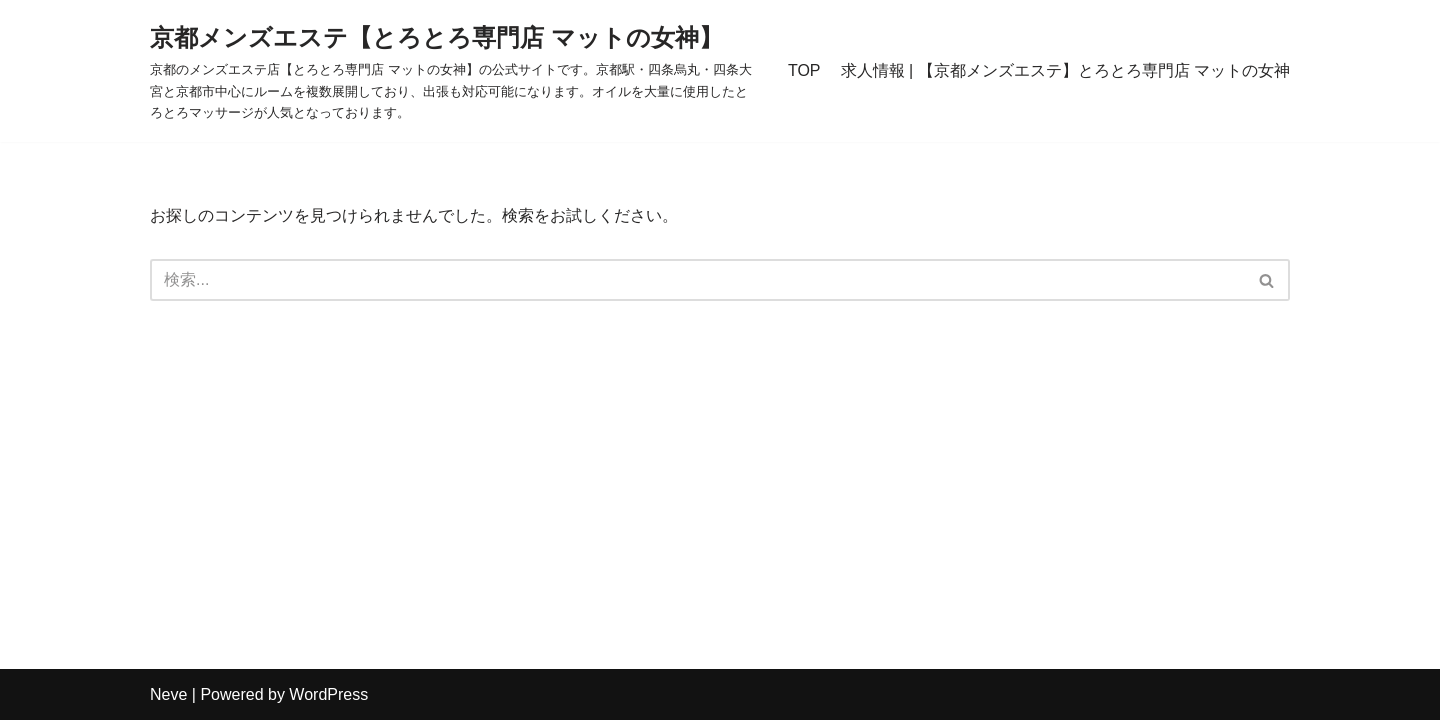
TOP (804, 70)
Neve (168, 694)
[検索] (697, 280)
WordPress (328, 694)
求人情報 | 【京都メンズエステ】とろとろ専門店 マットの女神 (1066, 70)
